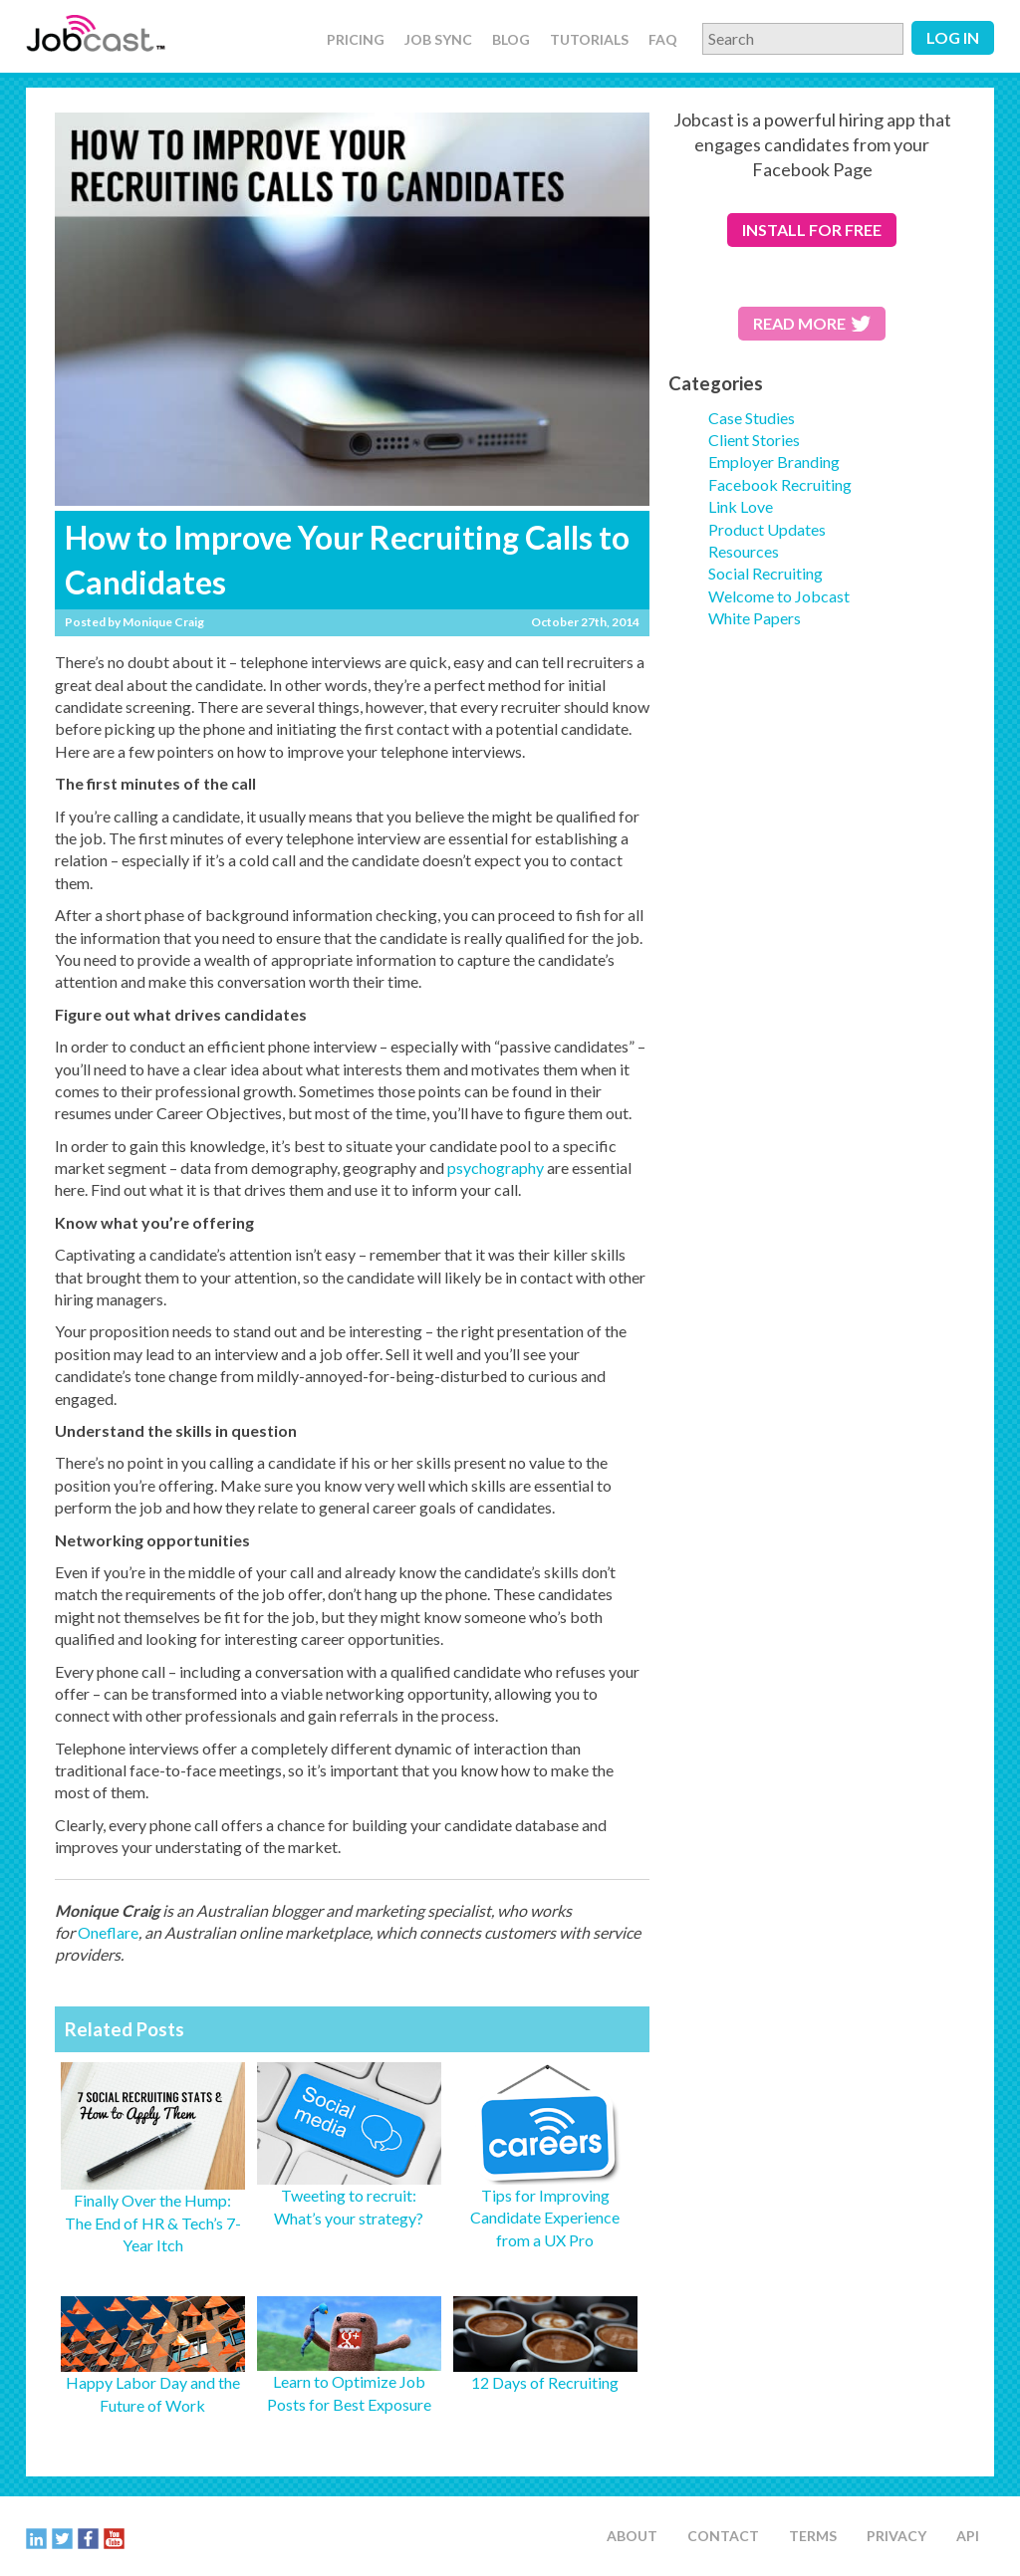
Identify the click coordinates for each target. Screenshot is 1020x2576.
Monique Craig (163, 621)
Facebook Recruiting (780, 484)
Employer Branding (774, 461)
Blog (511, 39)
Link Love (740, 506)
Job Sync (438, 39)
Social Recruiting (765, 573)
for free (812, 229)
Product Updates (767, 529)
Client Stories (754, 439)
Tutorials (589, 39)
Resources (743, 551)
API (967, 2535)
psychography (495, 1167)
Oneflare (108, 1932)
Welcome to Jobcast (779, 595)
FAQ (662, 39)
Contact (723, 2535)
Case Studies (751, 417)
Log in (952, 37)
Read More (812, 323)
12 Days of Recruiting (545, 2382)
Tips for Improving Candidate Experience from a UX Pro (545, 2217)
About (632, 2535)
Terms (813, 2535)
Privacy (896, 2535)
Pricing (355, 39)
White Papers (754, 617)
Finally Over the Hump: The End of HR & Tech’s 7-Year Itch (153, 2222)
